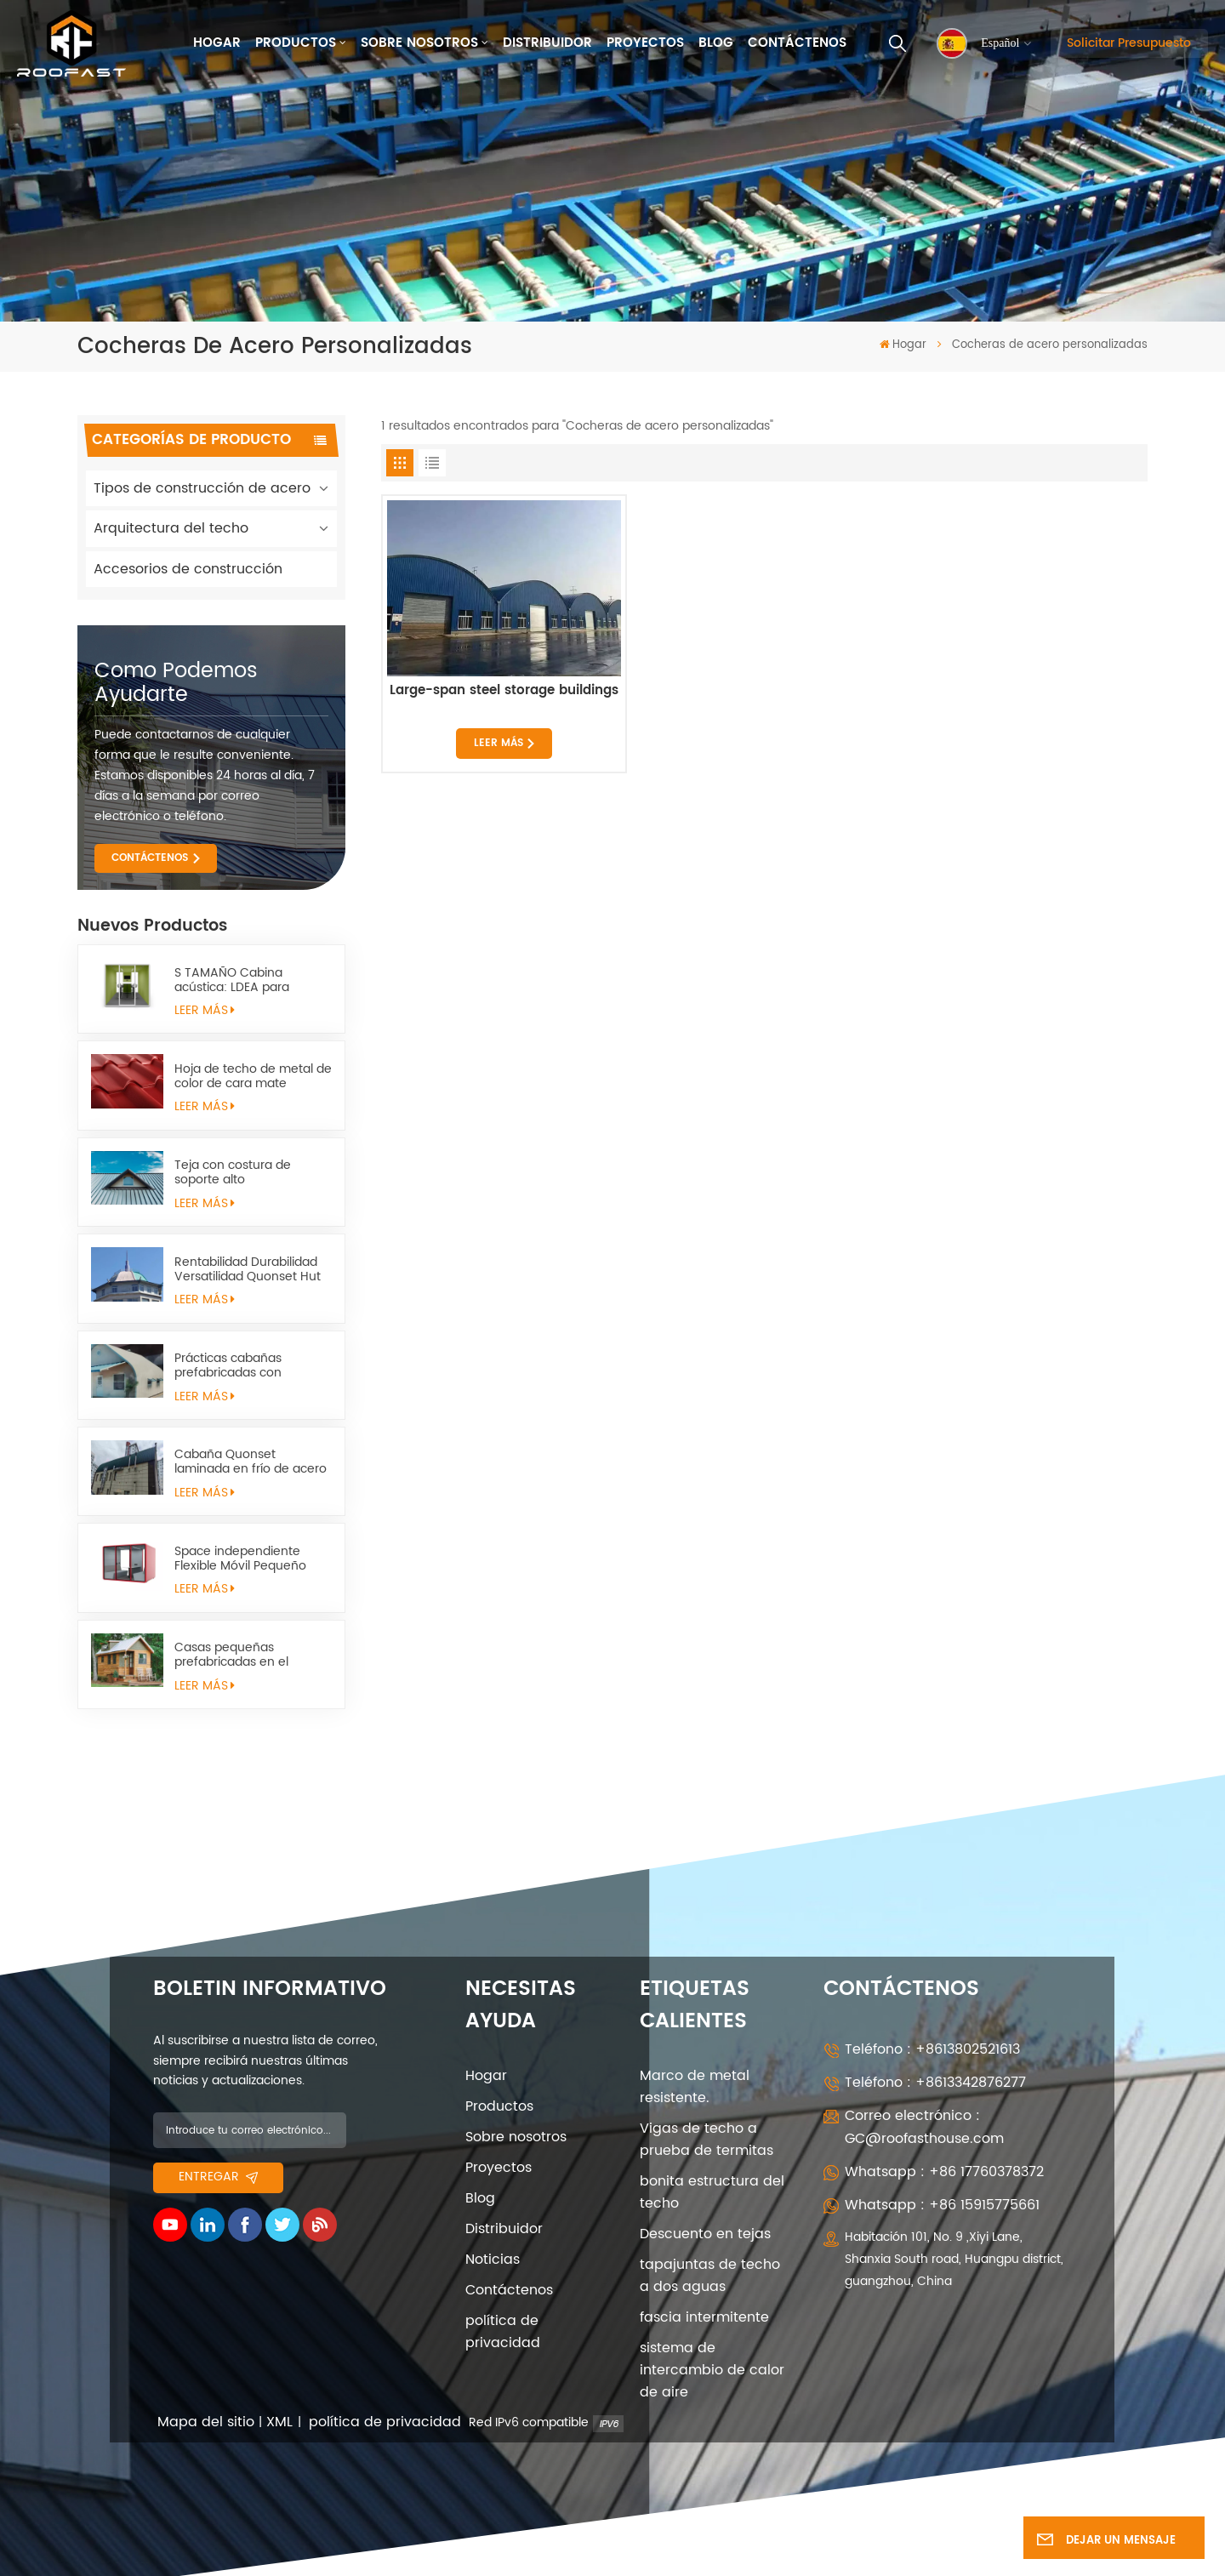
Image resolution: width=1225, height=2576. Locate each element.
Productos (295, 43)
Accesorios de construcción (188, 569)
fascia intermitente (704, 2317)
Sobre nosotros (419, 43)
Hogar (217, 43)
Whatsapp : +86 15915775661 (942, 2205)
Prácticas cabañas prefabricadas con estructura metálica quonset (231, 1365)
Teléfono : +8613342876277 (935, 2083)
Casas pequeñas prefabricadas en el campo (231, 1654)
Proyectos (645, 43)
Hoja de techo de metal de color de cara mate (253, 1076)
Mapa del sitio (205, 2422)
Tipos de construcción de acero (202, 488)
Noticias (492, 2259)
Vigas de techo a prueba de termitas (706, 2139)
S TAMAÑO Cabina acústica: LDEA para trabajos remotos (231, 980)
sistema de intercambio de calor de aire (712, 2370)
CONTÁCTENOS (149, 858)
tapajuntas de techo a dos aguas (710, 2276)
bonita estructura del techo (712, 2192)
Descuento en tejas (705, 2234)
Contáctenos (797, 43)
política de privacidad (502, 2332)
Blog (715, 43)
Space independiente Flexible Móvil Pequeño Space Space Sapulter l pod (241, 1558)
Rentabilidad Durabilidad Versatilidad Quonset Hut (247, 1269)
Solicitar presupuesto (1129, 43)
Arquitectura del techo (171, 528)
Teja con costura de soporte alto (232, 1172)
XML (279, 2422)
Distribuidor (547, 43)
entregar (218, 2177)
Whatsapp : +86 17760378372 (944, 2172)
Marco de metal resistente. (694, 2087)
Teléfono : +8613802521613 (932, 2049)
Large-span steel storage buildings (504, 692)
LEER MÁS (204, 1010)
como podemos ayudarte (176, 683)
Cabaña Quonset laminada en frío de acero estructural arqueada (250, 1461)
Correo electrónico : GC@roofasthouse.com (924, 2127)
